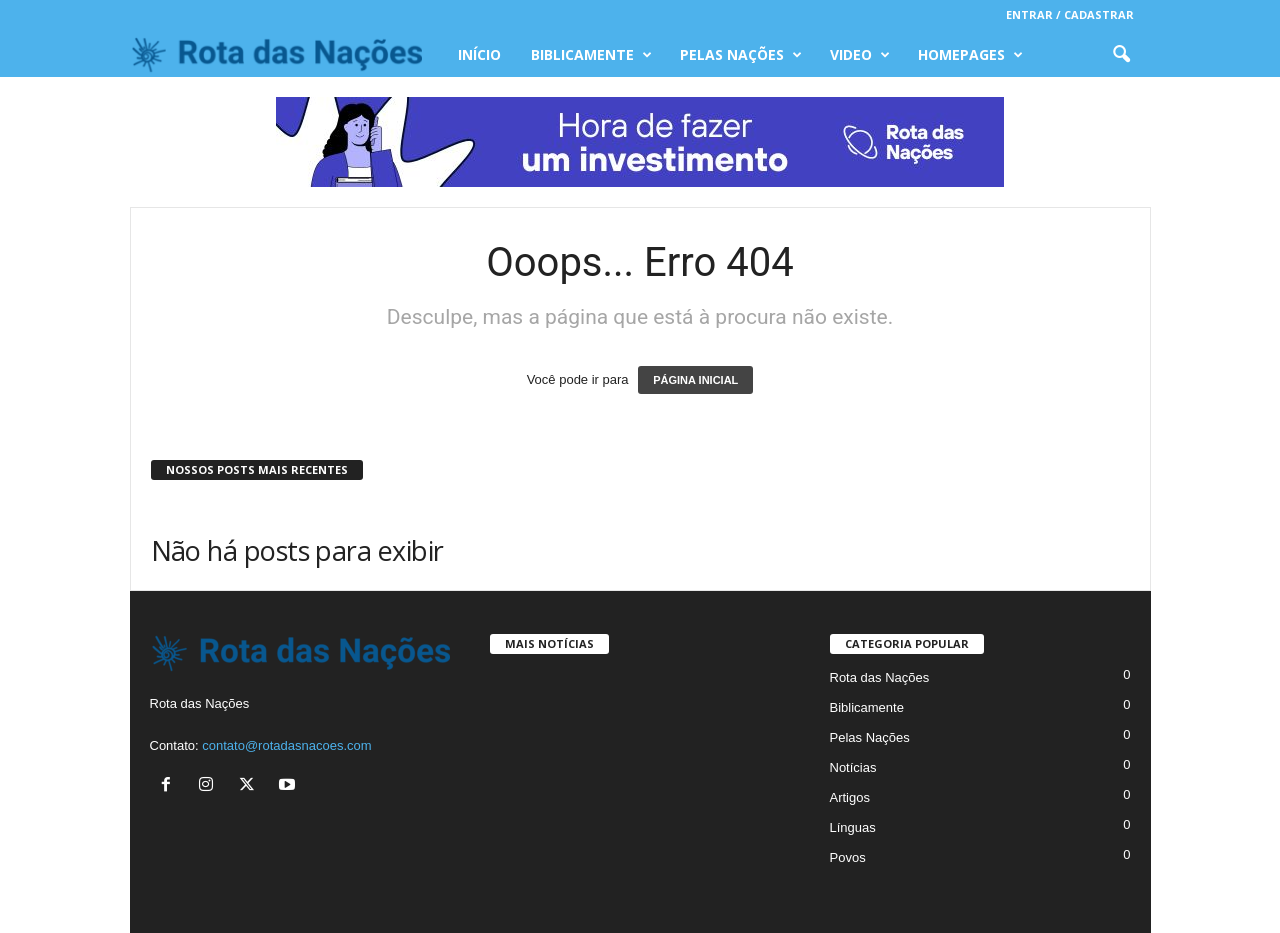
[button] (1121, 55)
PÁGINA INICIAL (695, 380)
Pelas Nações (741, 55)
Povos (848, 857)
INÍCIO (479, 54)
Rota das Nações (880, 677)
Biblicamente (591, 55)
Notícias (853, 767)
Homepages (970, 55)
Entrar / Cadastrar (1070, 14)
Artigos (850, 797)
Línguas (853, 827)
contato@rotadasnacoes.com (286, 745)
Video (860, 55)
